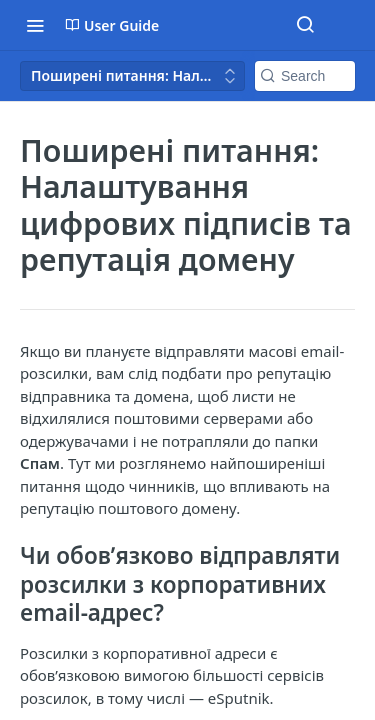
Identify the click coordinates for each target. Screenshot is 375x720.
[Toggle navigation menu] (35, 25)
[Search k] (305, 76)
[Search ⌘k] (305, 25)
